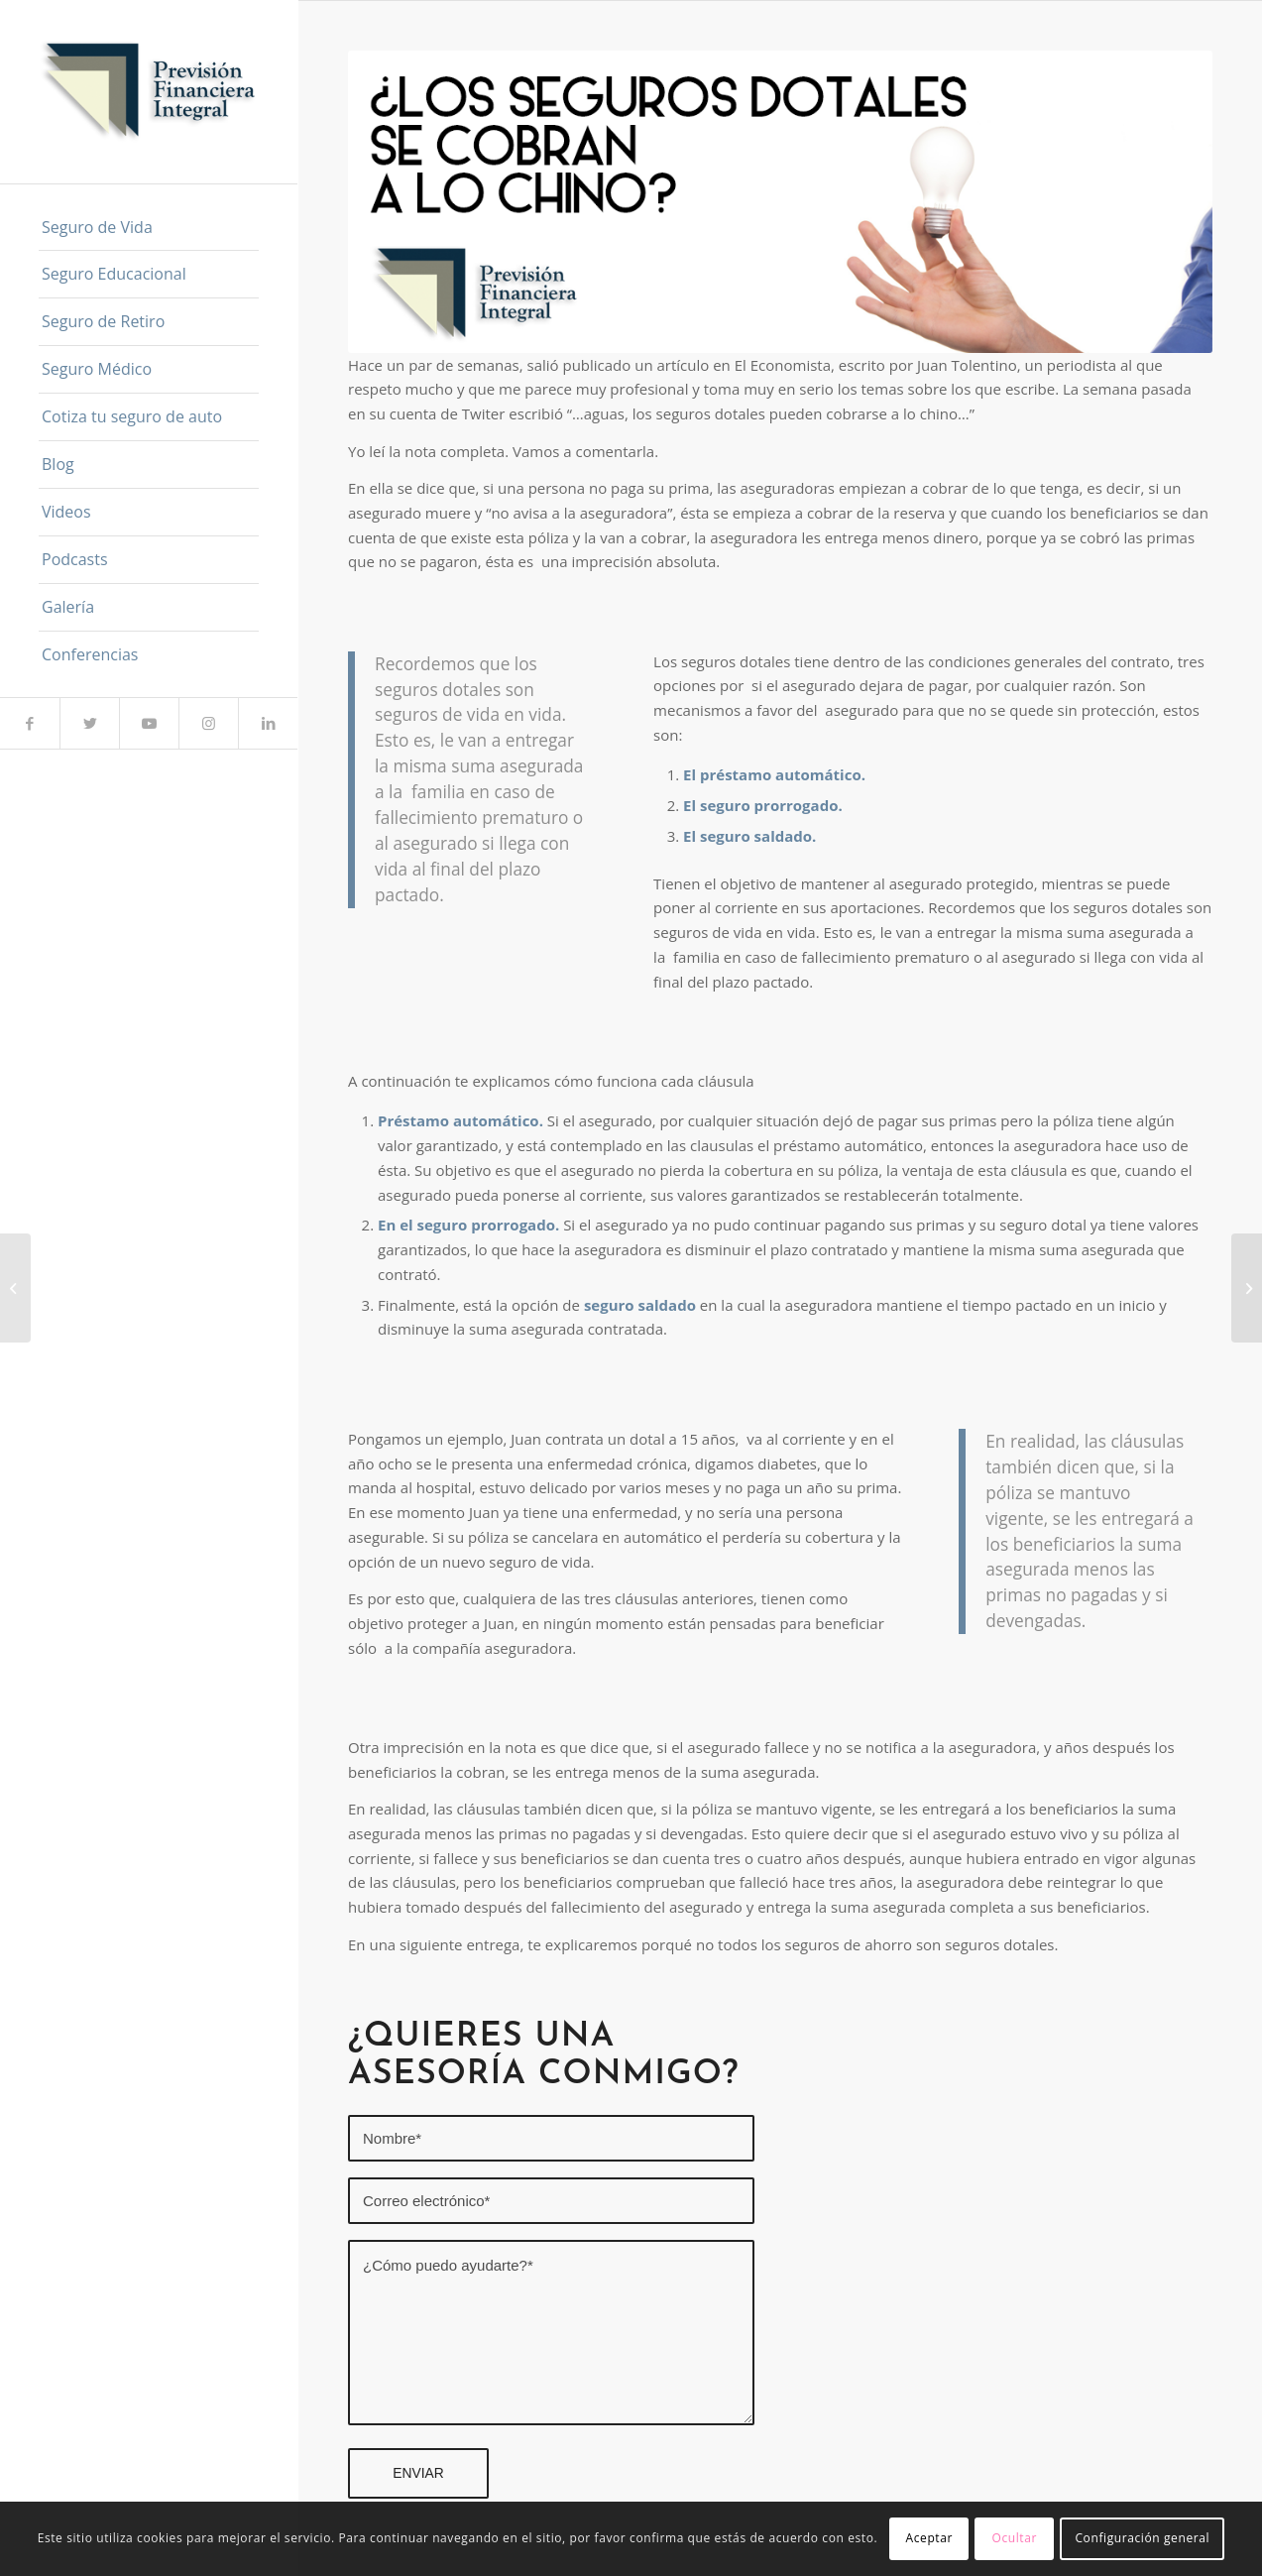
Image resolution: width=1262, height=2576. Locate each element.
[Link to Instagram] (208, 723)
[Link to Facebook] (29, 723)
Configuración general (1142, 2537)
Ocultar (1015, 2537)
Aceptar (929, 2537)
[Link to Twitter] (89, 723)
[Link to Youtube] (148, 723)
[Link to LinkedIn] (267, 723)
